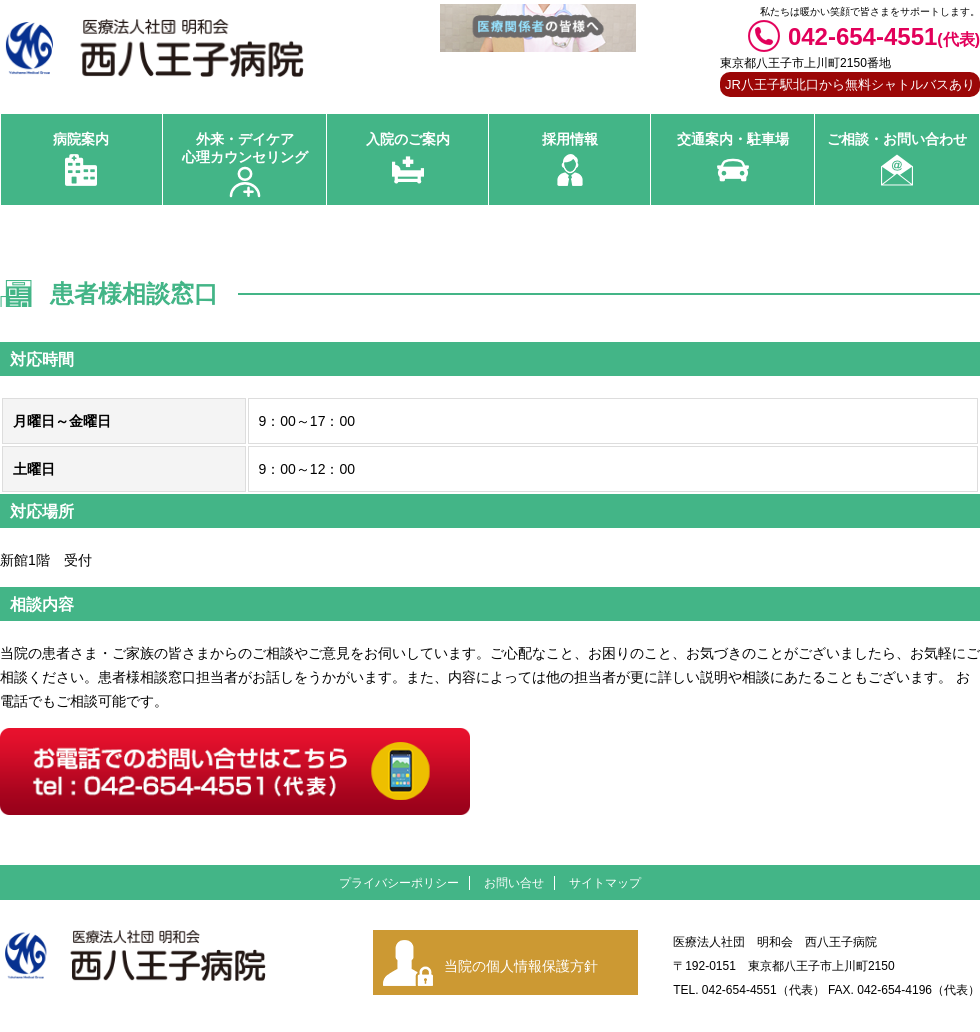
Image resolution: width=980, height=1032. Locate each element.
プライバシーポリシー (399, 883)
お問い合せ (514, 883)
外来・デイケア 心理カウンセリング (245, 148)
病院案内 (81, 139)
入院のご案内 (408, 139)
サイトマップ (605, 883)
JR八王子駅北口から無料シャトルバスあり (850, 84)
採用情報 (570, 139)
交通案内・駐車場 (733, 139)
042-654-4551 (884, 36)
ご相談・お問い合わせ (897, 139)
